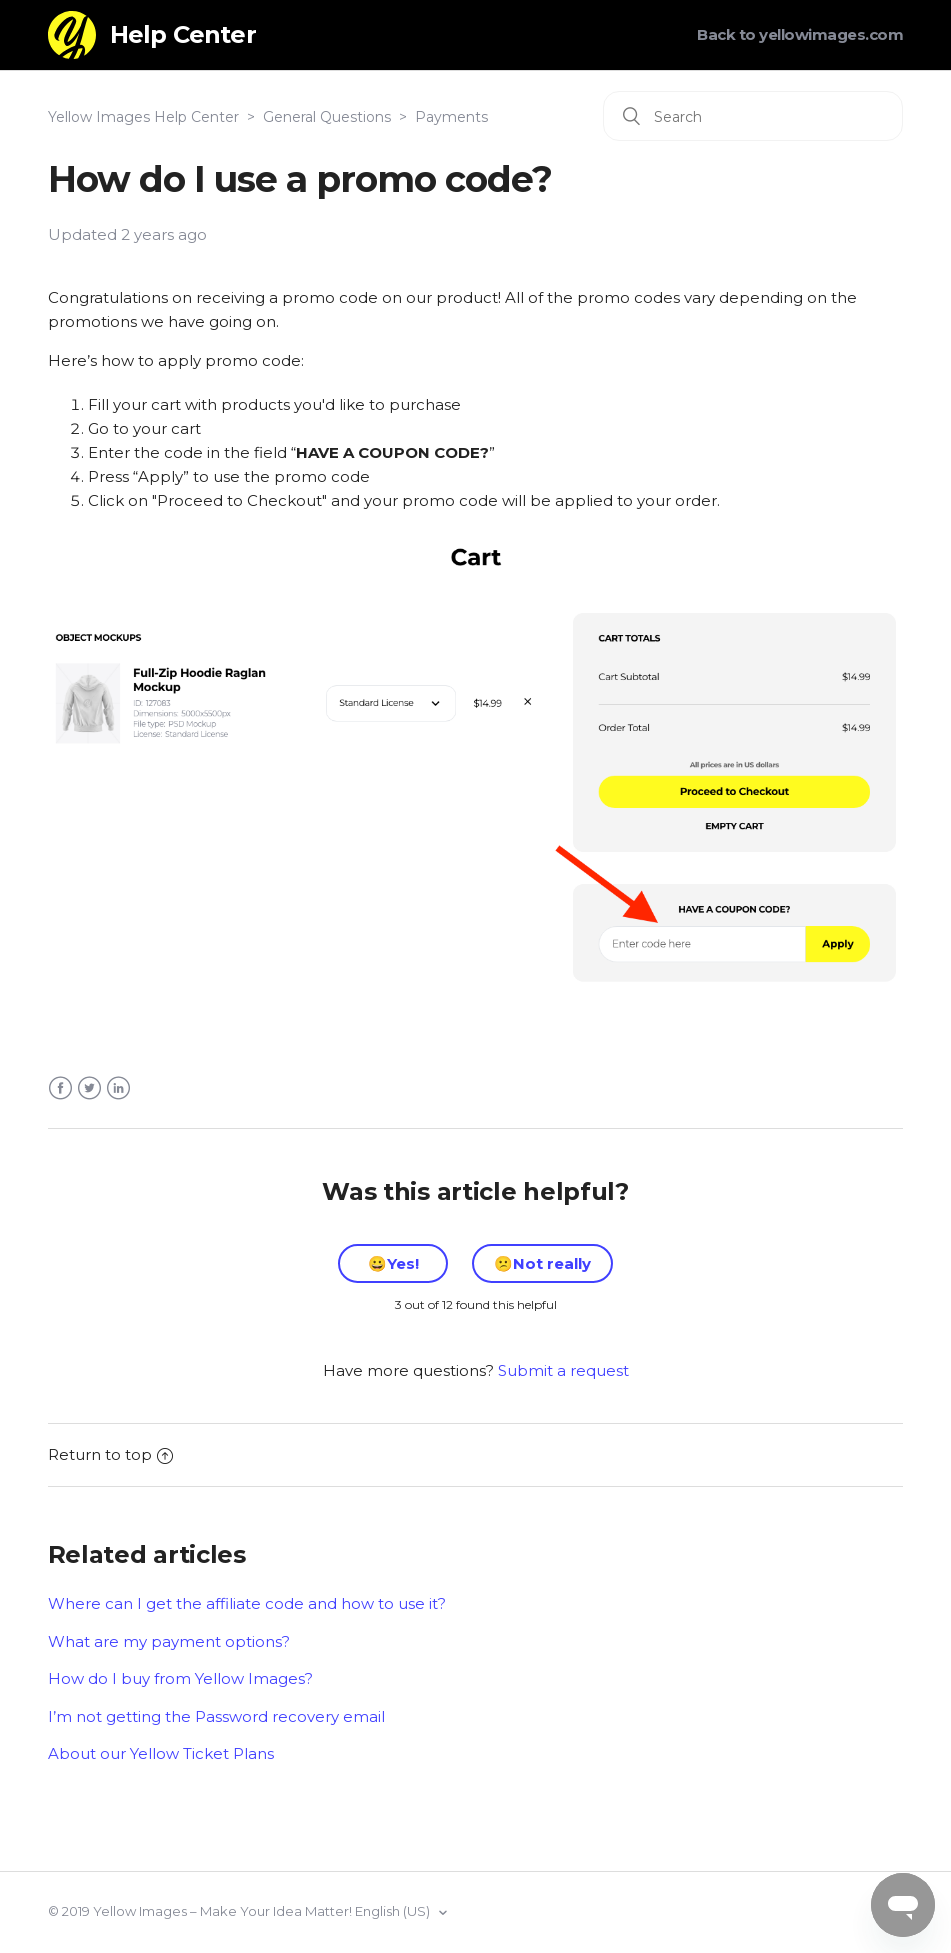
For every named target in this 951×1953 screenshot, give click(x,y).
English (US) (394, 1911)
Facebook (60, 1088)
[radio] (393, 1263)
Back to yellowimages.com (800, 34)
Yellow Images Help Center (143, 117)
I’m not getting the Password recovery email (216, 1716)
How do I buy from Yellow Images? (180, 1678)
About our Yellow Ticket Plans (161, 1753)
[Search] (753, 116)
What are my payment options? (169, 1641)
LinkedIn (118, 1088)
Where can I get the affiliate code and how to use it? (247, 1603)
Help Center (183, 34)
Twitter (89, 1088)
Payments (451, 117)
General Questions (327, 117)
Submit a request (563, 1370)
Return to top (110, 1454)
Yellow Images (140, 1911)
